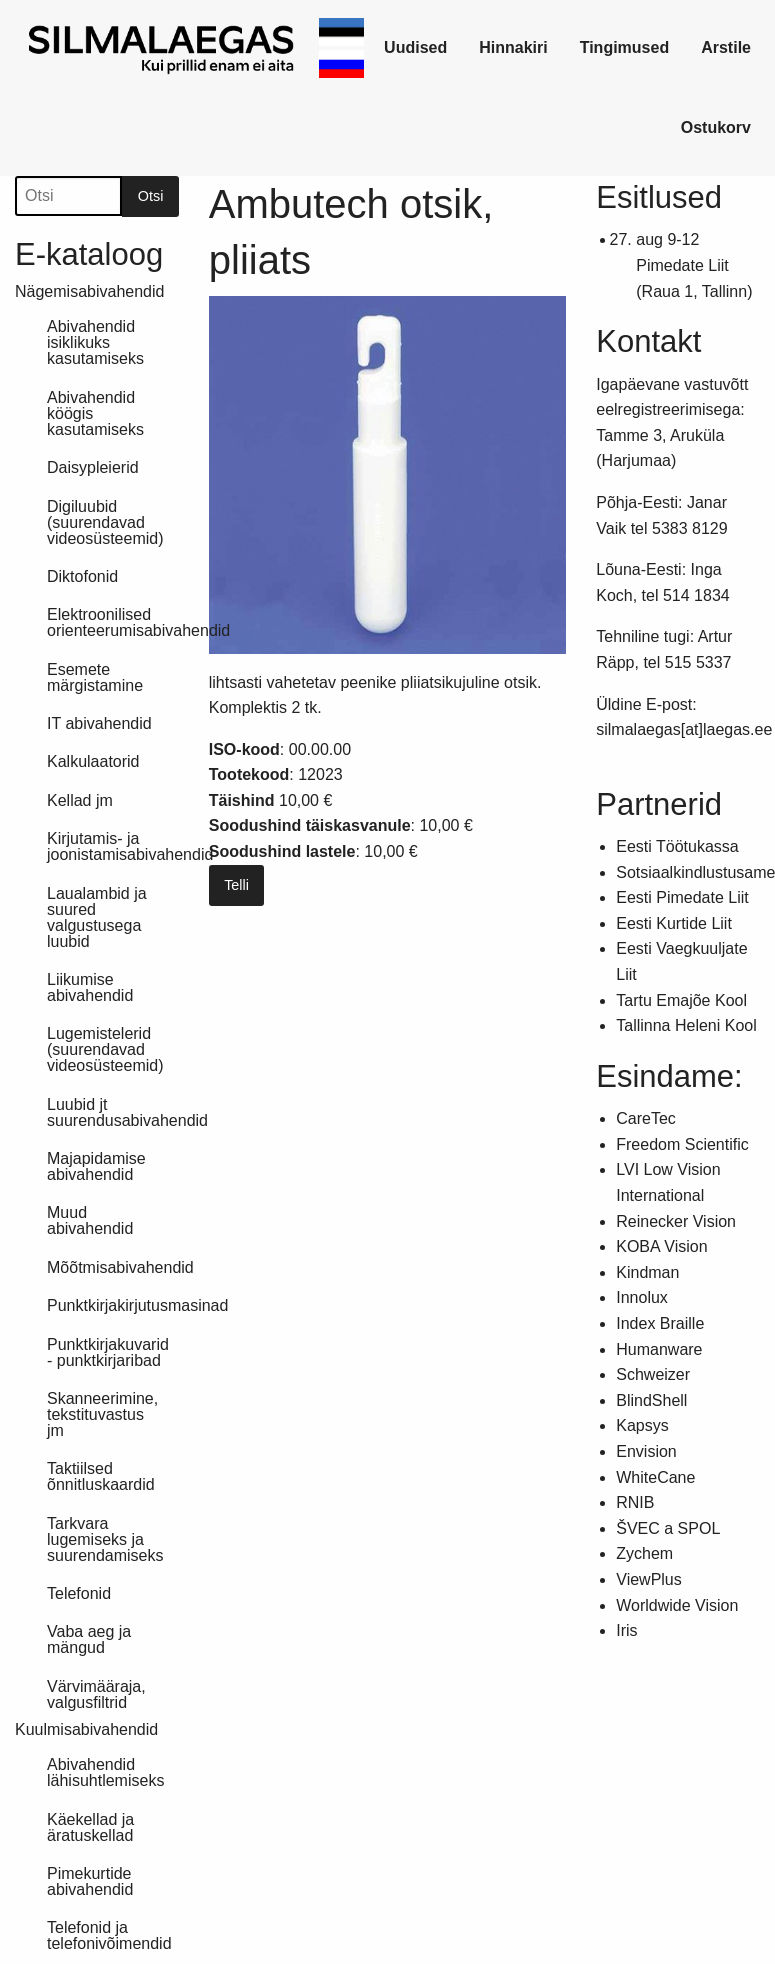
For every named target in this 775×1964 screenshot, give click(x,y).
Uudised (415, 47)
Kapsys (642, 1425)
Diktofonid (82, 576)
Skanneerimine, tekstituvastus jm (102, 1414)
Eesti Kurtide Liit (674, 923)
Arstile (726, 47)
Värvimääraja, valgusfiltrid (96, 1694)
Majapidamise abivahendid (96, 1166)
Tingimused (625, 47)
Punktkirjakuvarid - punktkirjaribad (108, 1352)
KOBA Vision (661, 1246)
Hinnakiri (513, 47)
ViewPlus (649, 1579)
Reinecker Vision (676, 1221)
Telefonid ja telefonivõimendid (109, 1935)
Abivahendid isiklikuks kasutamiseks (95, 342)
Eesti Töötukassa (677, 846)
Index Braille (660, 1323)
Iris (626, 1630)
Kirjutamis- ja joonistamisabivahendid (113, 846)
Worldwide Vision (677, 1605)
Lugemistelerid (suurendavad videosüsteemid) (105, 1049)
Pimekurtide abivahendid (90, 1881)
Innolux (642, 1297)
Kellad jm (80, 800)
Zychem (644, 1553)
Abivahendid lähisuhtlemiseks (105, 1772)
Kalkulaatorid (93, 761)
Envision (646, 1451)
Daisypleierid (93, 467)
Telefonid (79, 1593)
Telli (236, 885)
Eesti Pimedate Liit (682, 897)
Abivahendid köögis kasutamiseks (95, 413)
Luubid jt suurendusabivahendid (113, 1112)
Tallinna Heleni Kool (686, 1025)
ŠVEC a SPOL (668, 1528)
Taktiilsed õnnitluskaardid (101, 1476)
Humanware (659, 1349)
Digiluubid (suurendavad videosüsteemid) (105, 522)
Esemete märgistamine (95, 677)
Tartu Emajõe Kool (681, 1000)
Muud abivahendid (90, 1220)
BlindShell (651, 1400)
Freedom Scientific (682, 1144)
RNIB (635, 1502)
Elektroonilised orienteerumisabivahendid (113, 622)
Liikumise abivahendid (90, 987)
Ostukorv (716, 127)
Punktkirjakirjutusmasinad (113, 1305)
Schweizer (653, 1374)
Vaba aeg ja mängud (89, 1639)
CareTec (646, 1118)
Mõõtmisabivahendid (113, 1267)
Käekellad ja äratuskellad (90, 1827)
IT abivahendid (99, 723)
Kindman (647, 1272)
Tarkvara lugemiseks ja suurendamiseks (105, 1539)
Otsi (151, 196)
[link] (162, 48)
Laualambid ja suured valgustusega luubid (97, 917)
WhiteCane (655, 1477)
